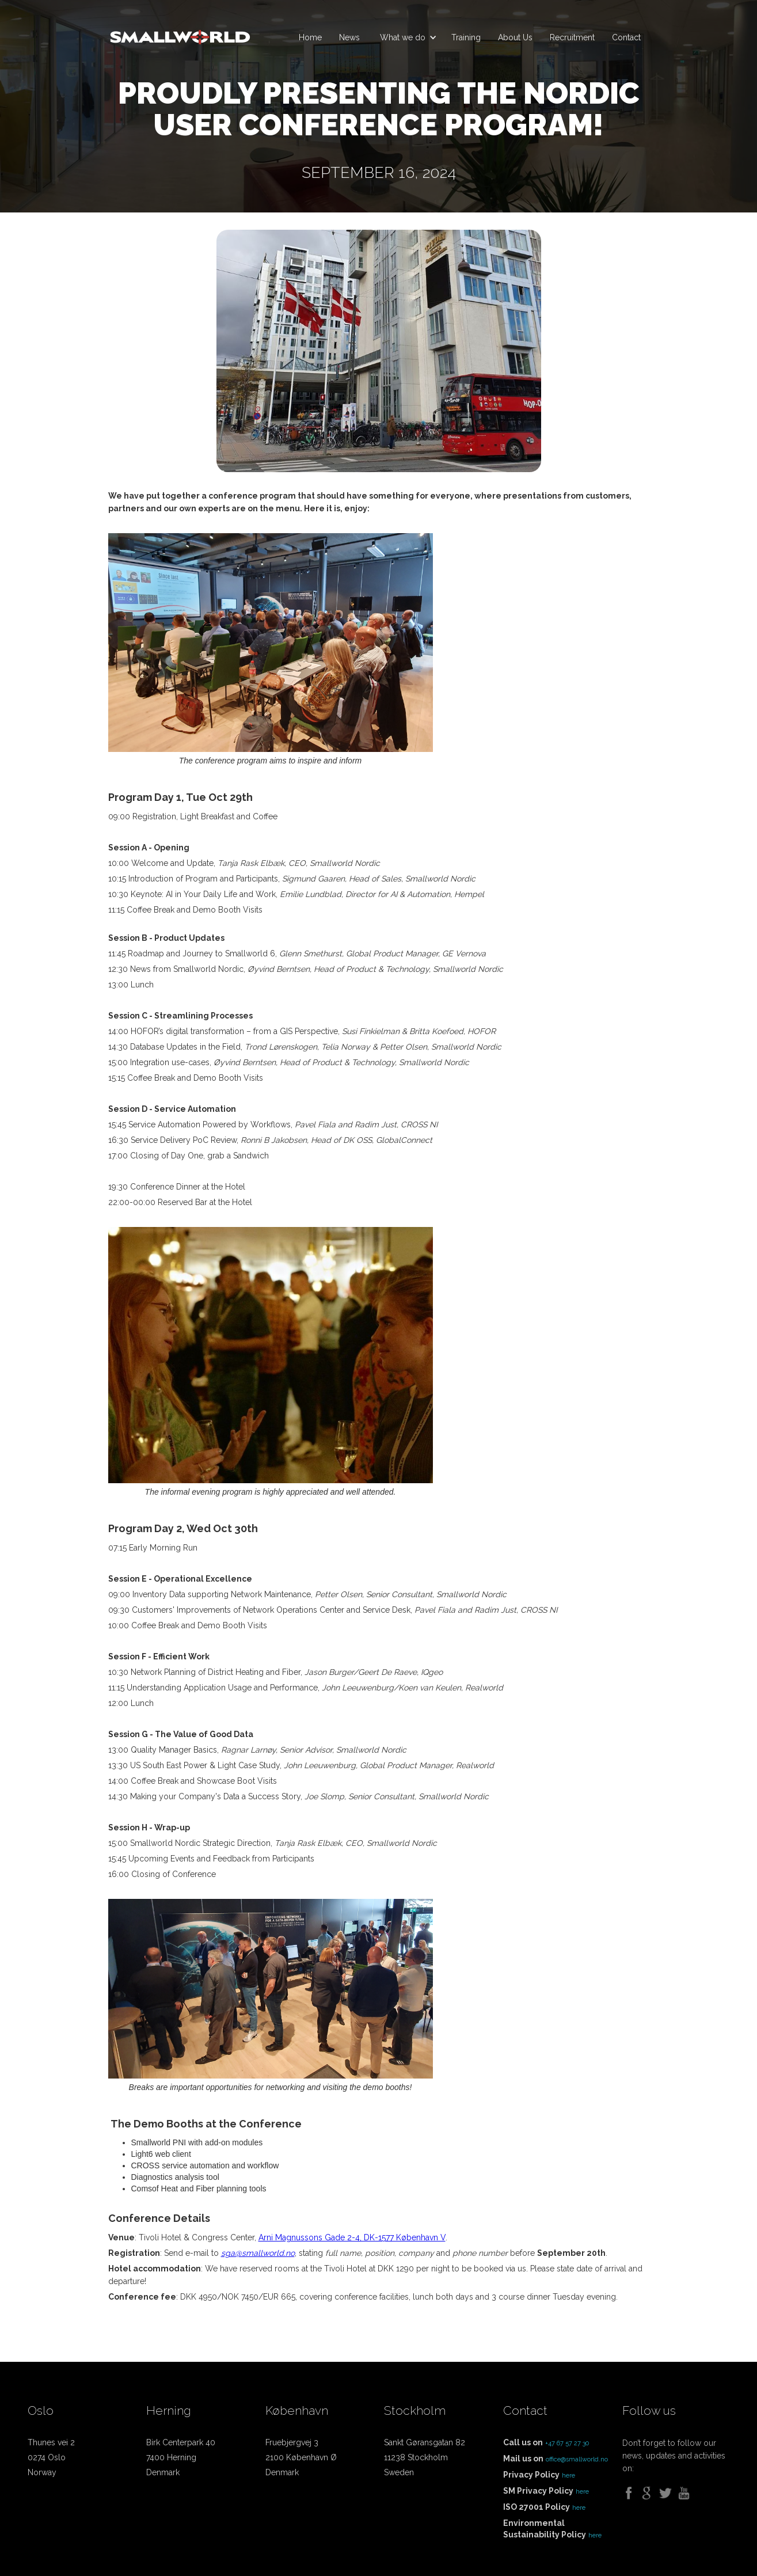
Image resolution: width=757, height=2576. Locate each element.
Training (466, 37)
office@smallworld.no (577, 2459)
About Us (515, 37)
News (349, 37)
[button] (405, 37)
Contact (626, 37)
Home (310, 37)
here (568, 2475)
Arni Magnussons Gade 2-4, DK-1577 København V (352, 2237)
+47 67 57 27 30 (567, 2443)
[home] (180, 32)
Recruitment (572, 37)
